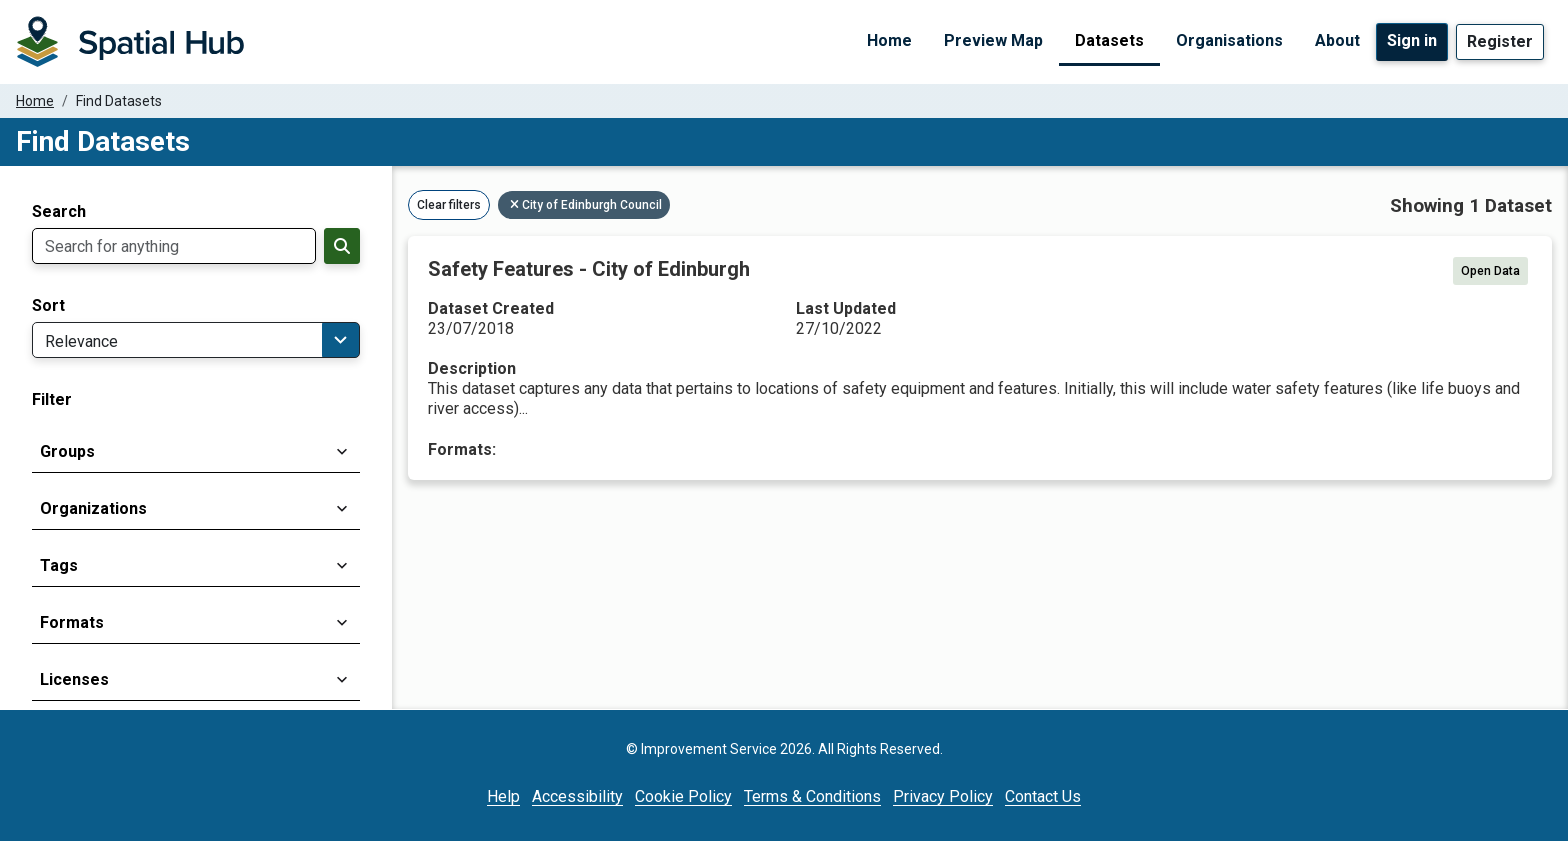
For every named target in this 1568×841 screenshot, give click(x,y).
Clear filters (449, 205)
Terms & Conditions (812, 796)
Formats (72, 622)
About (1337, 40)
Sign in (1412, 40)
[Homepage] (130, 42)
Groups (67, 451)
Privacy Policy (943, 796)
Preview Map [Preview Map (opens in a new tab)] (993, 40)
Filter (52, 400)
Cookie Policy (683, 796)
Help (503, 796)
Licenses (74, 679)
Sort (48, 306)
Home (889, 40)
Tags (59, 565)
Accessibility (577, 796)
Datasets (1109, 40)
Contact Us (1043, 796)
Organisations (1229, 40)
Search (59, 212)
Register (1500, 41)
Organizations (93, 508)
